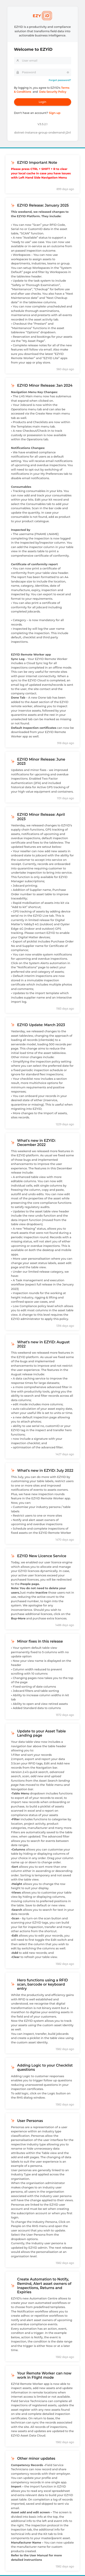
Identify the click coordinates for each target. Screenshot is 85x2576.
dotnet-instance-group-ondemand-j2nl (42, 132)
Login (42, 102)
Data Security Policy (52, 91)
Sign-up (55, 113)
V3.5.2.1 (42, 124)
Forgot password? (60, 80)
